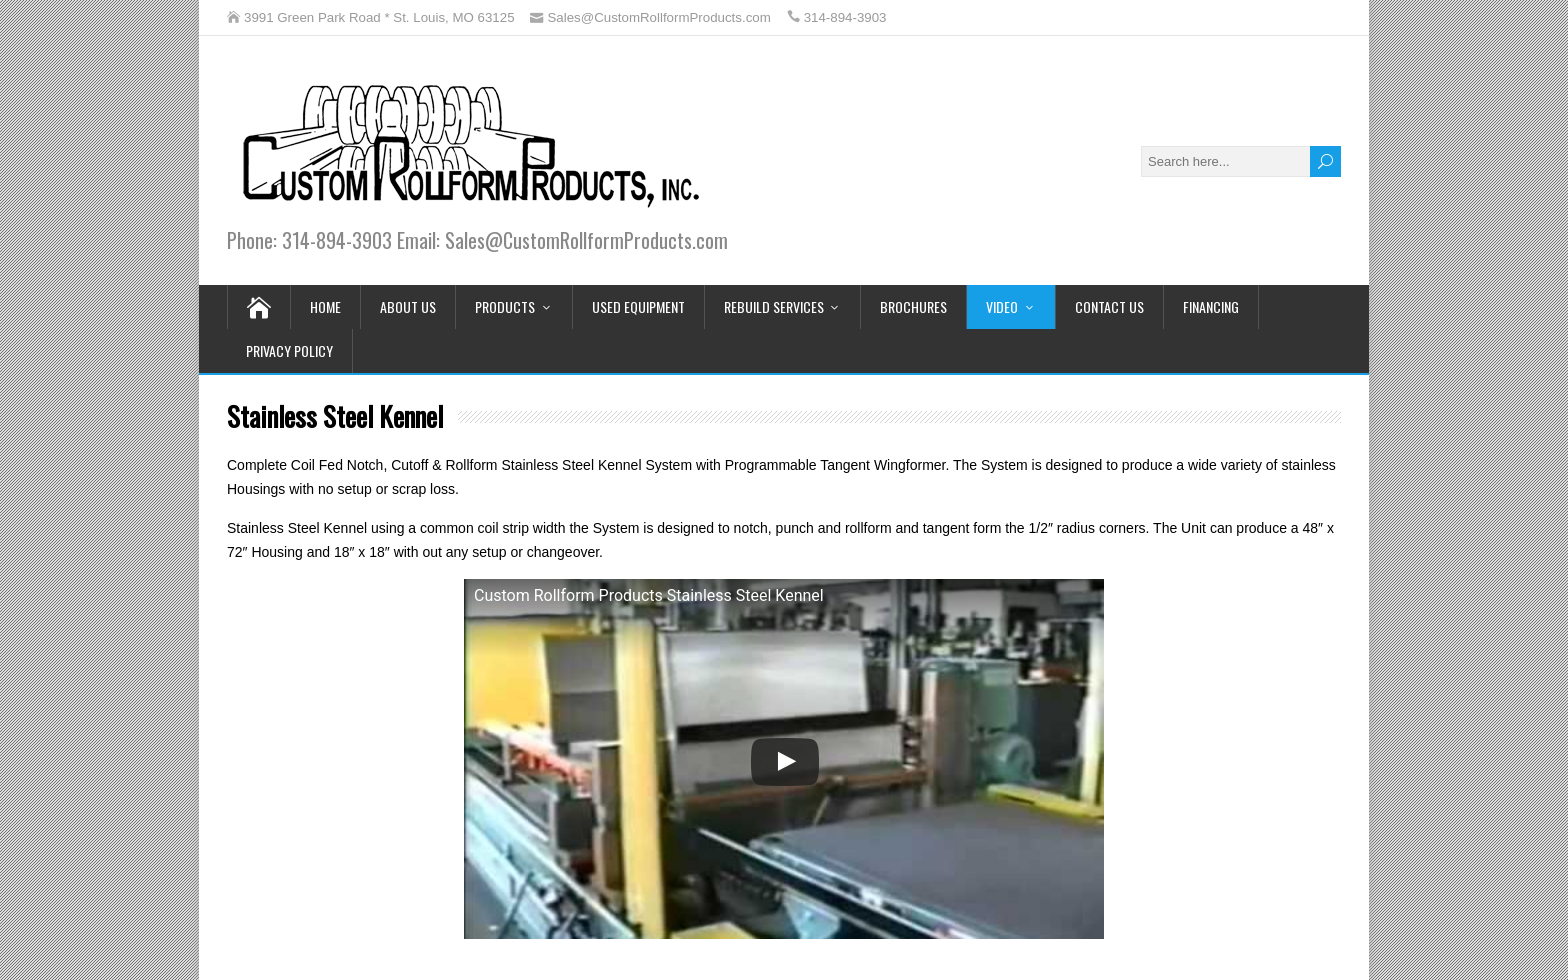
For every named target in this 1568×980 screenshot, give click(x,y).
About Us (408, 306)
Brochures (913, 306)
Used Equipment (638, 306)
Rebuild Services (774, 306)
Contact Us (1109, 306)
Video (1002, 306)
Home (325, 306)
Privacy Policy (289, 350)
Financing (1211, 306)
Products (505, 306)
